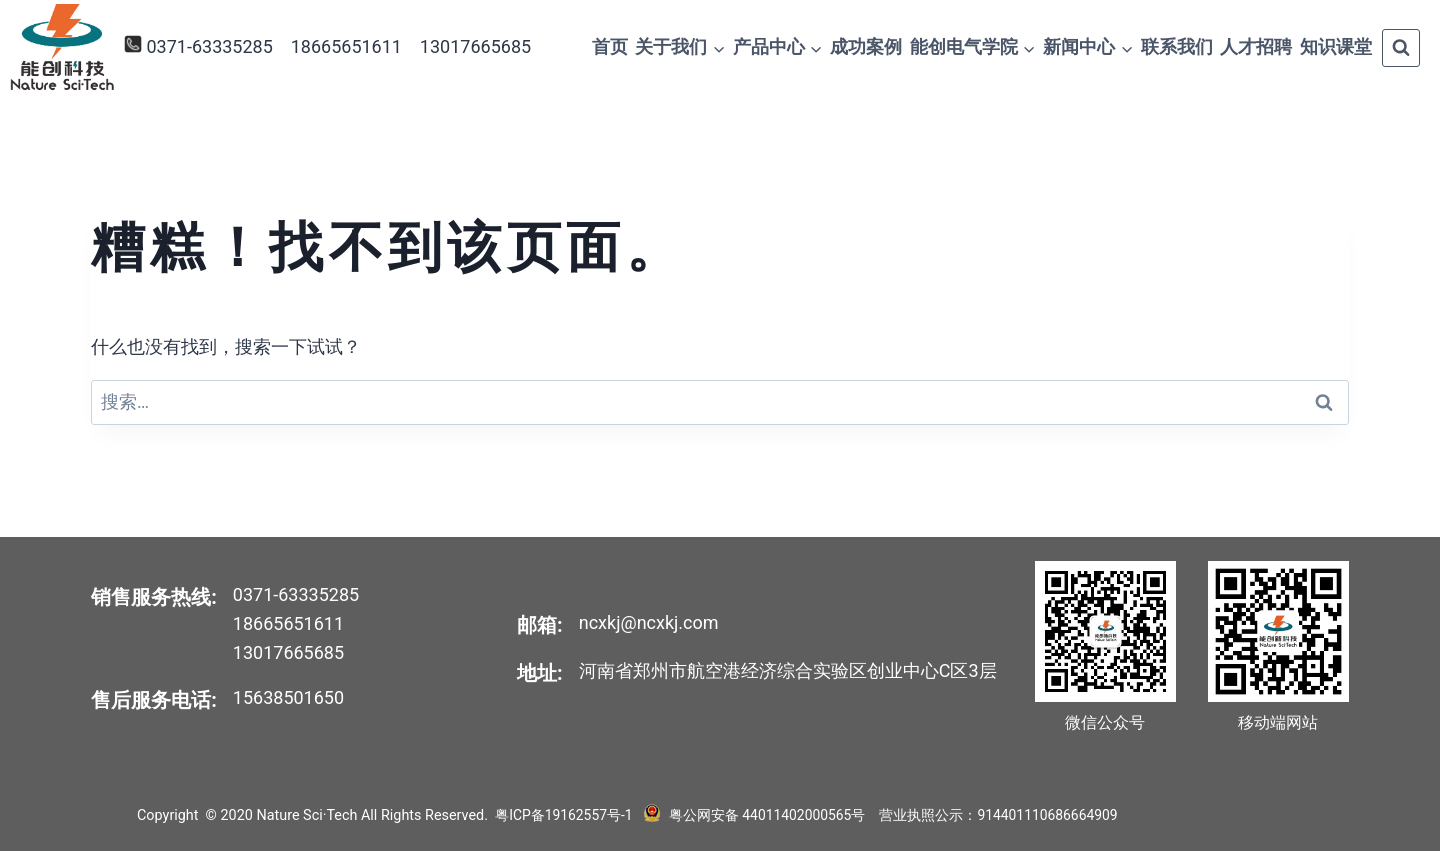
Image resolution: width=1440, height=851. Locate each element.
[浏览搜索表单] (1401, 48)
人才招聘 (1256, 46)
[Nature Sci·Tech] (62, 47)
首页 (610, 46)
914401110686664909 (1050, 815)
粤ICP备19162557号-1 (565, 815)
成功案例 (866, 46)
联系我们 (1177, 46)
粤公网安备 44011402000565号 (764, 815)
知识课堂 (1336, 46)
